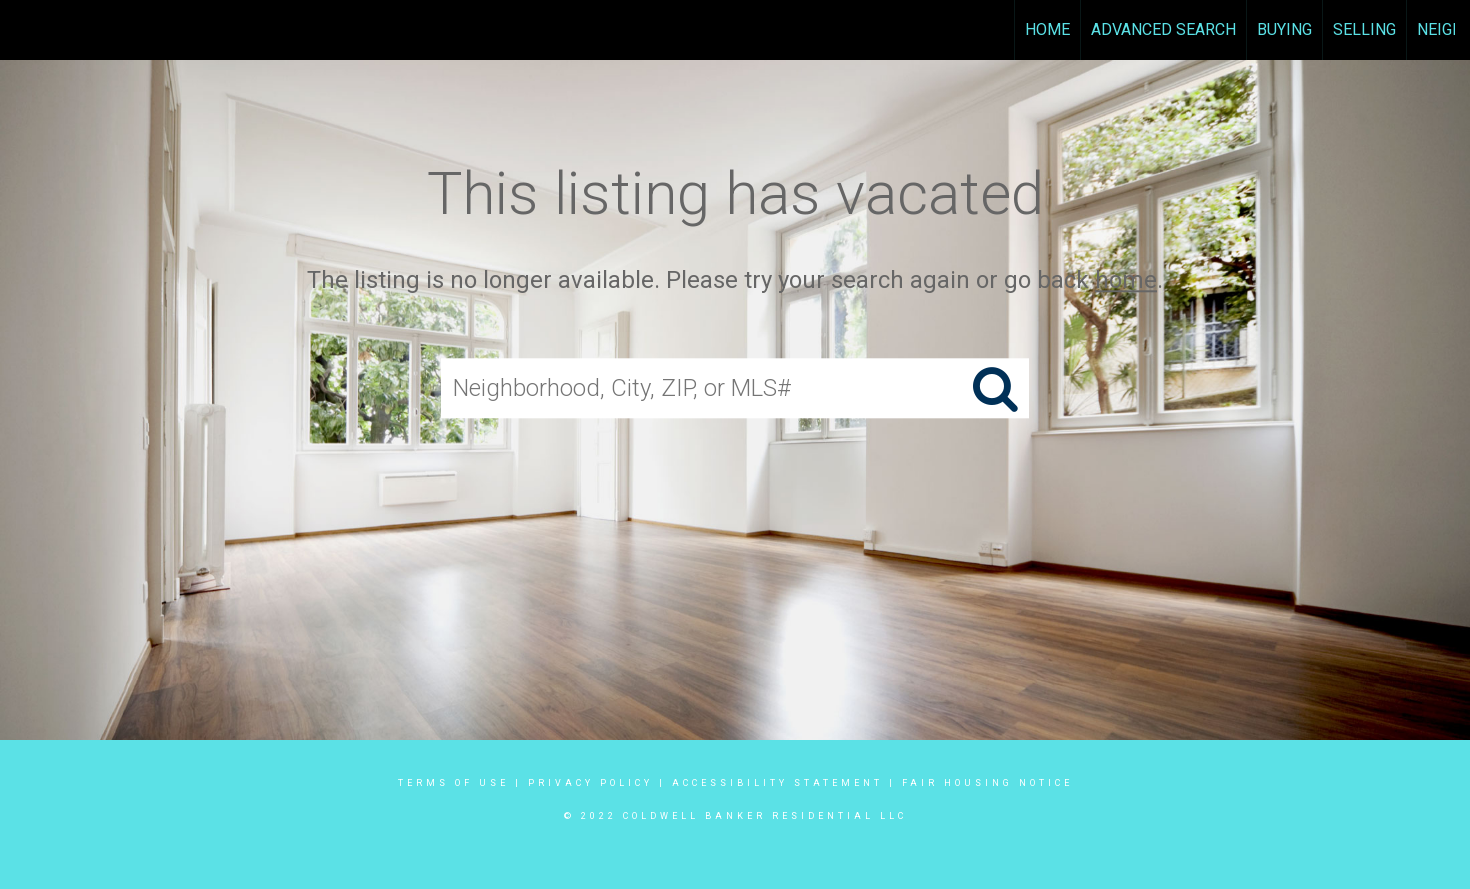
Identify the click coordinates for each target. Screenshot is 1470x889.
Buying (1284, 29)
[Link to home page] (25, 30)
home (1126, 280)
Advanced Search (1163, 29)
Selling (1364, 29)
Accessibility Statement (777, 783)
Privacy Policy (590, 783)
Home (1047, 29)
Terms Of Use (453, 783)
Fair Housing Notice (987, 783)
